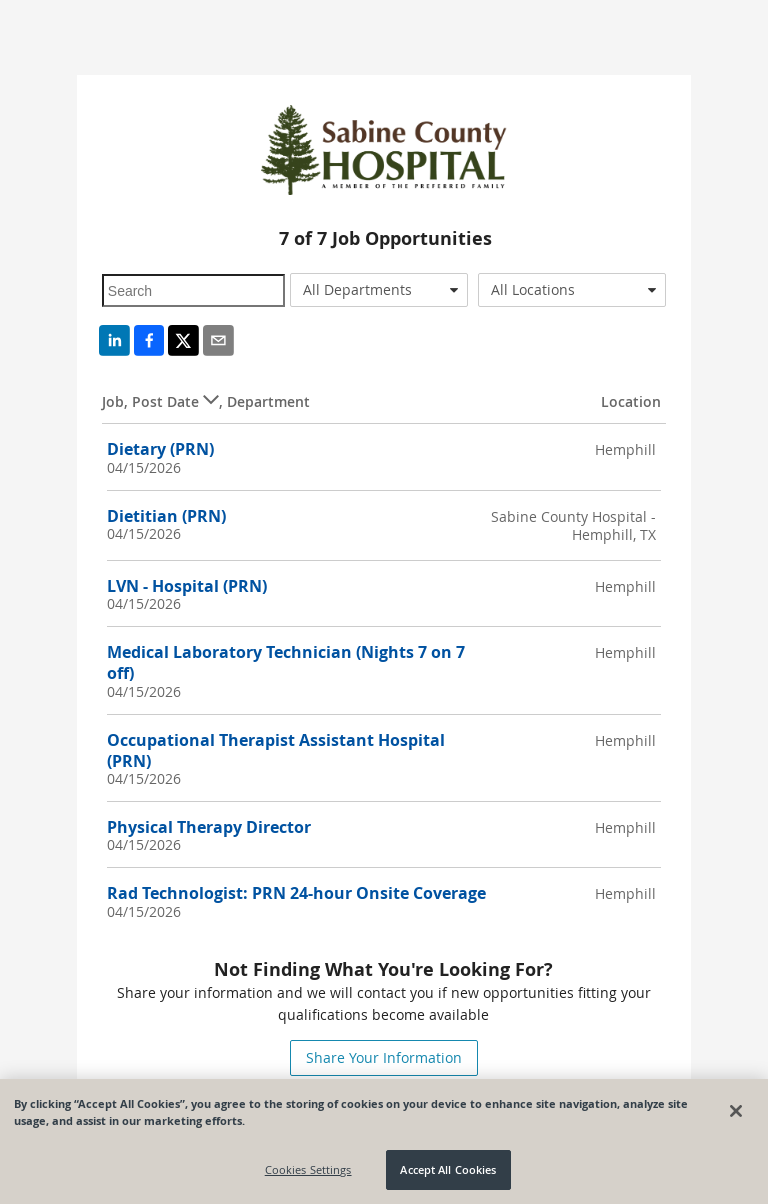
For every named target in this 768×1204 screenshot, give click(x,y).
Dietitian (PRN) (166, 516)
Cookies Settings (308, 1169)
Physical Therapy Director (209, 827)
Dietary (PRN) (160, 449)
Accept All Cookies (448, 1169)
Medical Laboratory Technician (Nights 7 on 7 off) (286, 662)
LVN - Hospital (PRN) (187, 586)
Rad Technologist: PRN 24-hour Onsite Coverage (296, 893)
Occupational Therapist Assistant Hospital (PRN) (276, 750)
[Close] (736, 1111)
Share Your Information (384, 1057)
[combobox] (379, 290)
